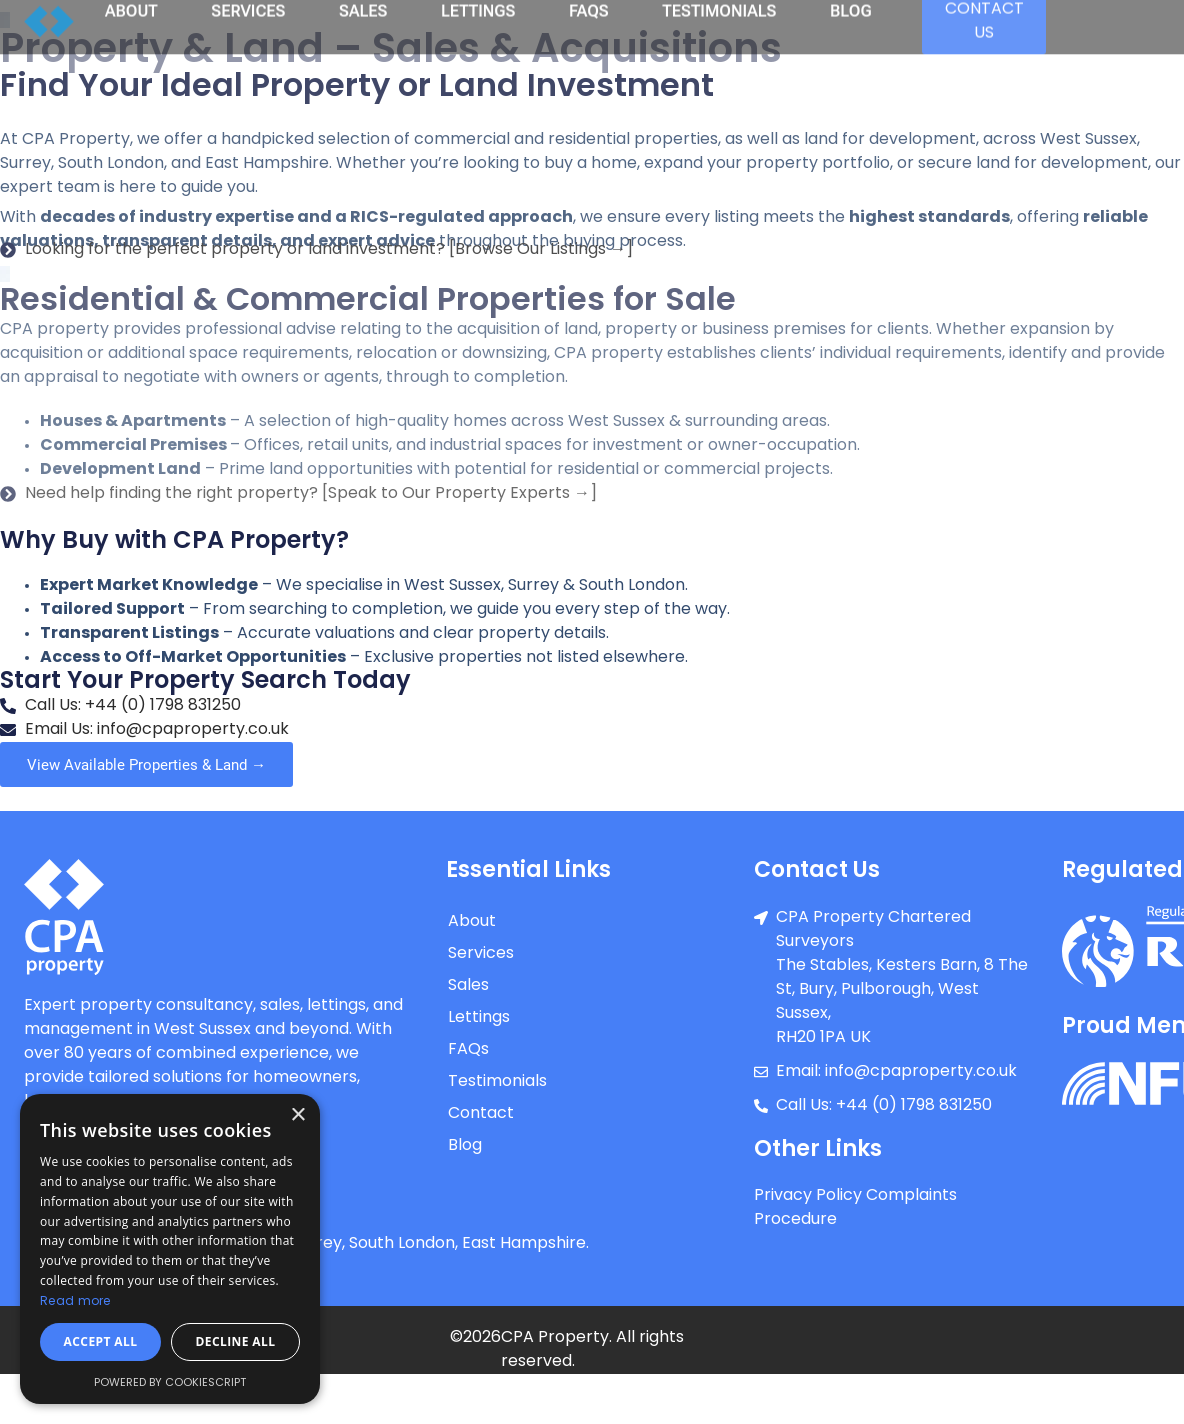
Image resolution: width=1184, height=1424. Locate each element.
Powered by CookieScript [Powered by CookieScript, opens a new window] (170, 1383)
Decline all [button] (236, 1341)
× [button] (297, 1115)
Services (481, 954)
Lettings (479, 1018)
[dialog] (170, 1249)
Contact (481, 1114)
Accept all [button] (101, 1341)
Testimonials (497, 1082)
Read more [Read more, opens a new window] (75, 1302)
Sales (468, 986)
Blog (465, 1146)
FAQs (468, 1050)
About (472, 922)
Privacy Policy (808, 1196)
